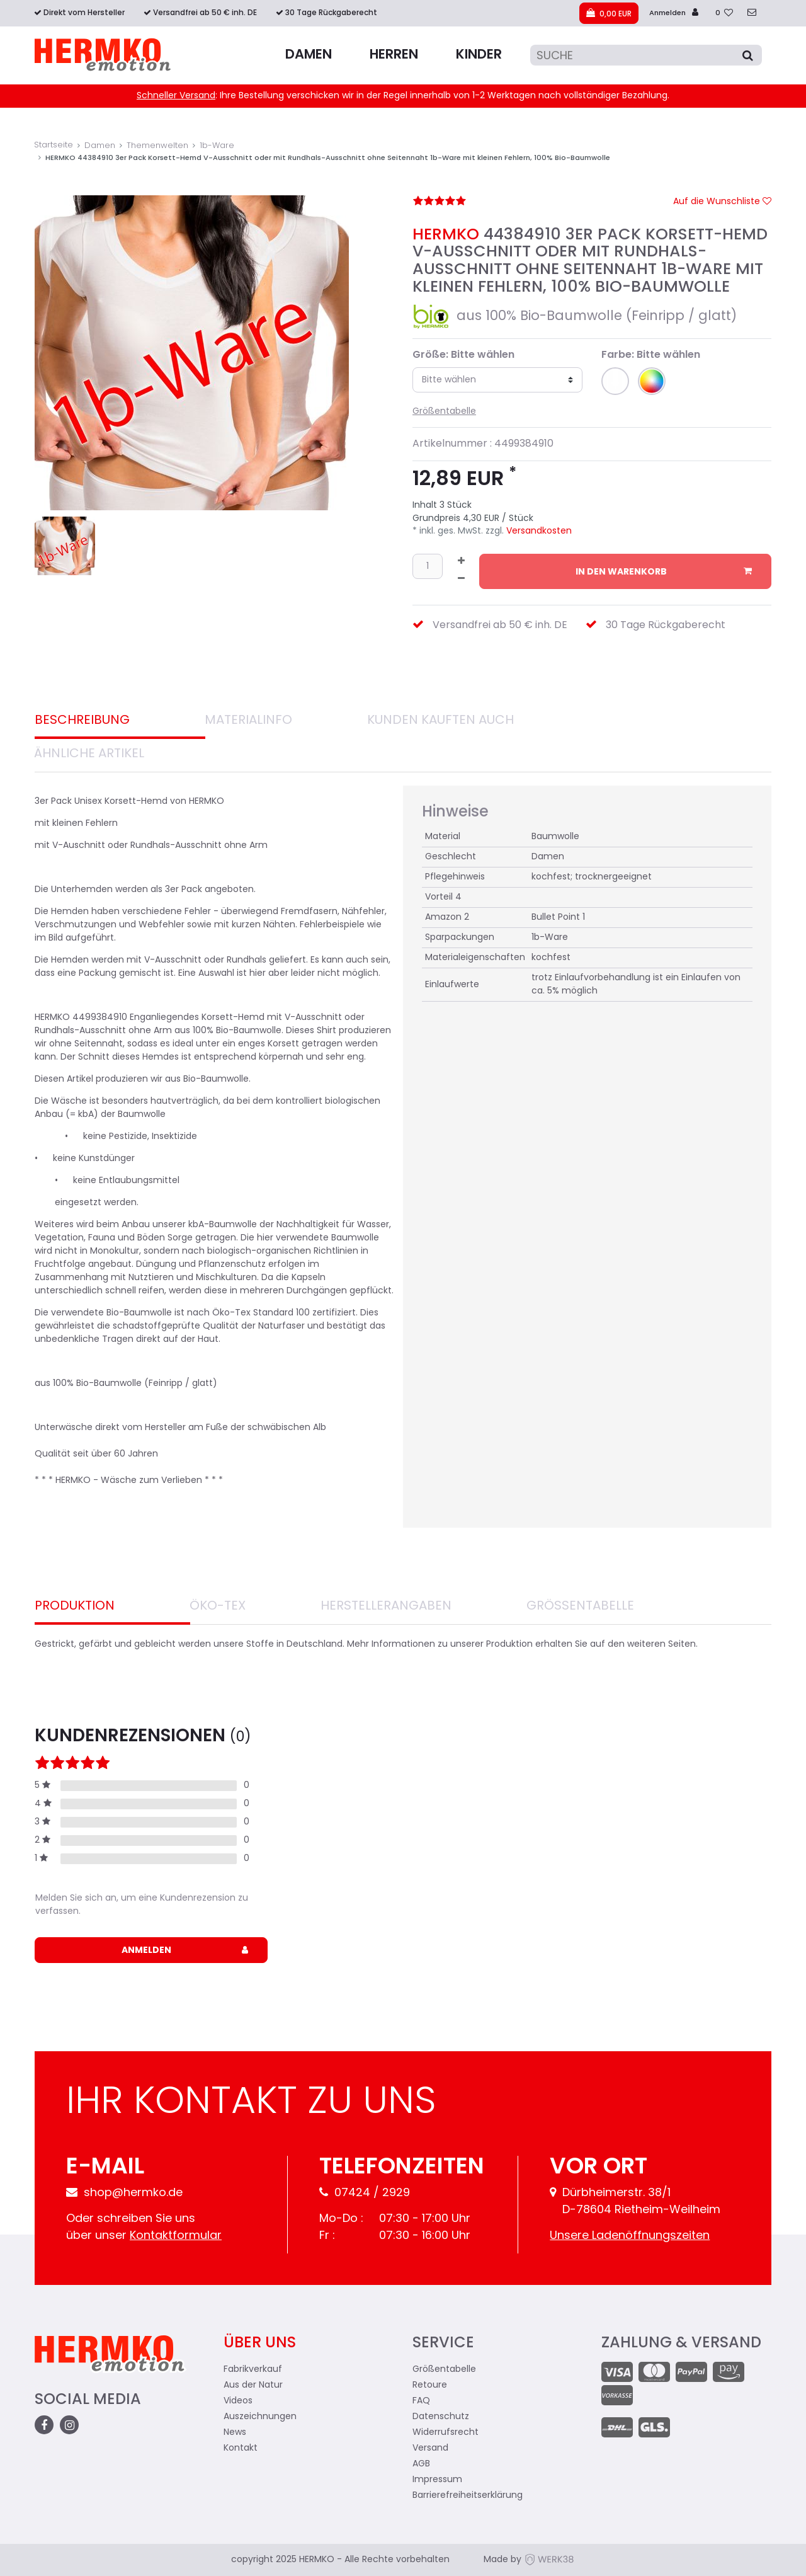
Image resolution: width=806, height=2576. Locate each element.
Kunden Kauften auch (440, 720)
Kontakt (241, 2448)
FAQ (421, 2401)
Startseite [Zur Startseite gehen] (53, 145)
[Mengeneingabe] (427, 566)
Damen (308, 55)
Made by (529, 2560)
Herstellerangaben (386, 1606)
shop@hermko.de (124, 2193)
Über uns (260, 2343)
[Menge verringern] (461, 580)
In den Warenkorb (664, 571)
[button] (615, 381)
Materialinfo (248, 720)
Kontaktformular (176, 2236)
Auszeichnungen (260, 2417)
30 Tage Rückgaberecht (331, 13)
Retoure (429, 2385)
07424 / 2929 (364, 2193)
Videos (238, 2401)
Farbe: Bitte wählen (650, 355)
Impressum (437, 2480)
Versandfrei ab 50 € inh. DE (205, 13)
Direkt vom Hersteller (84, 13)
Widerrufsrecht (445, 2432)
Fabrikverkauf (253, 2369)
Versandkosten (538, 531)
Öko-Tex (218, 1606)
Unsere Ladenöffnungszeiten (630, 2236)
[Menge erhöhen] (461, 562)
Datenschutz (440, 2417)
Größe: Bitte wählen (463, 355)
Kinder (479, 55)
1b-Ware (217, 146)
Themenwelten (157, 146)
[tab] (120, 722)
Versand (430, 2448)
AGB (421, 2464)
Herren (394, 55)
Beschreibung (82, 720)
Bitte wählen (449, 380)
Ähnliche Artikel (89, 754)
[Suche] (646, 55)
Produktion (75, 1606)
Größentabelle (444, 411)
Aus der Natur (253, 2385)
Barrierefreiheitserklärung (467, 2495)
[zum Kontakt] (752, 13)
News (235, 2432)
